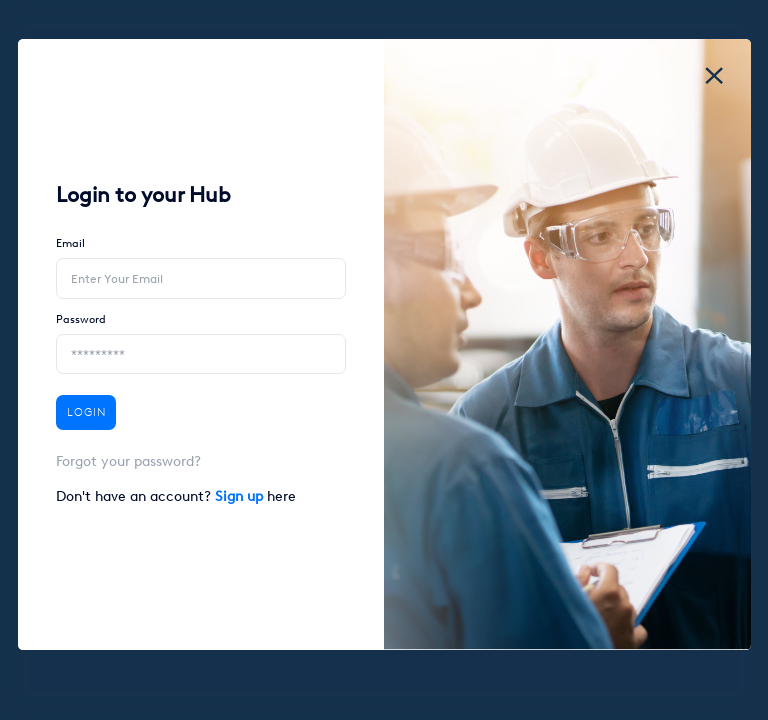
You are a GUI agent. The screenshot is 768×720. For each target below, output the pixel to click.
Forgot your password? (128, 461)
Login (86, 412)
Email (70, 243)
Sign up (241, 496)
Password (81, 319)
